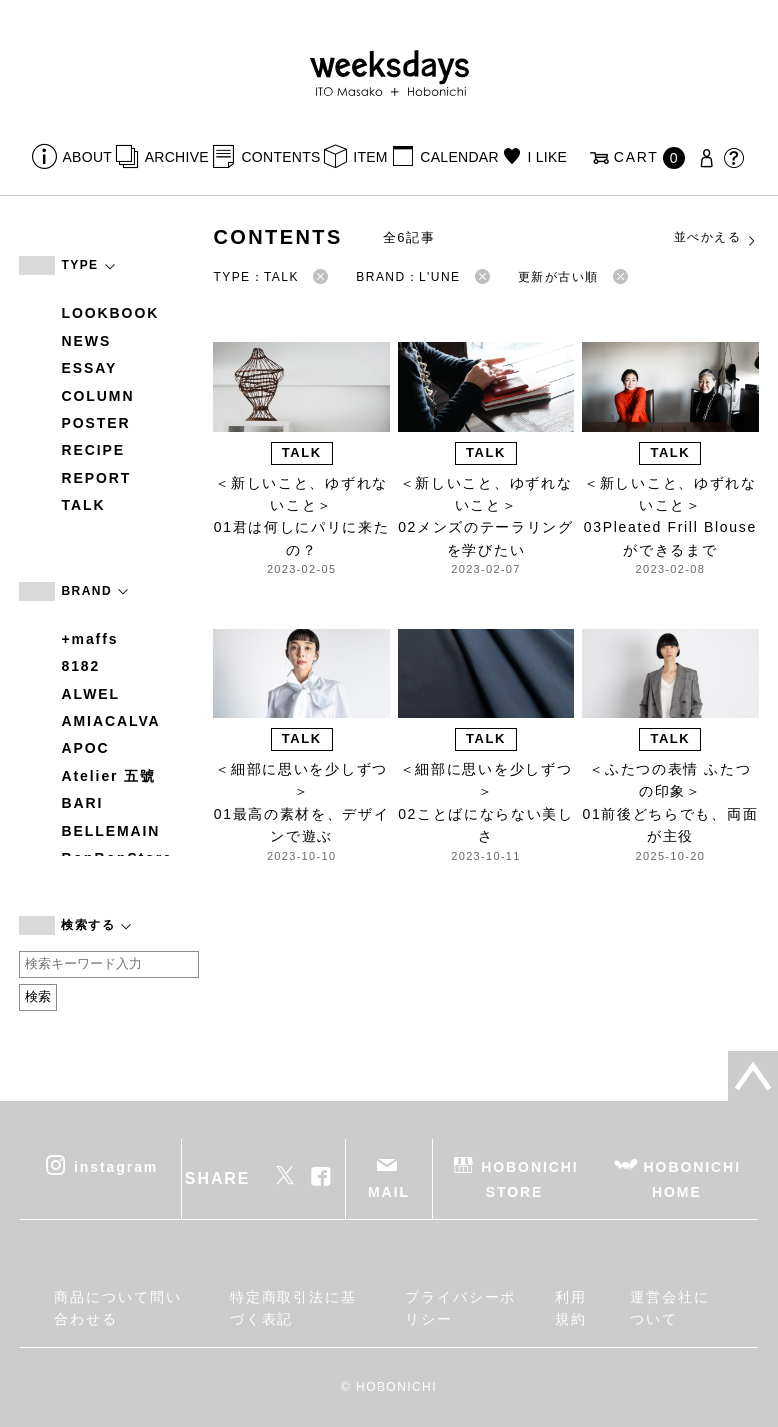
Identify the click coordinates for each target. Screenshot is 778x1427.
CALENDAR (459, 157)
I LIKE (547, 157)
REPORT (96, 478)
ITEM (370, 157)
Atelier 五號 (108, 776)
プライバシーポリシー (460, 1308)
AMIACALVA (110, 721)
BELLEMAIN (110, 831)
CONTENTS (280, 157)
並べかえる (716, 238)
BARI (82, 803)
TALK (83, 505)
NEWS (86, 341)
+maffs (89, 639)
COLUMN (97, 396)
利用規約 (571, 1308)
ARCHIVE (177, 157)
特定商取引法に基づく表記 (293, 1308)
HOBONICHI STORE (529, 1178)
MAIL (389, 1192)
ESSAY (89, 368)
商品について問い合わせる (117, 1308)
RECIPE (93, 450)
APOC (85, 748)
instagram (116, 1166)
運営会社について (670, 1308)
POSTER (95, 423)
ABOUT (88, 157)
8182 (80, 666)
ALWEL (90, 694)
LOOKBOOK (110, 313)
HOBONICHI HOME (692, 1178)
